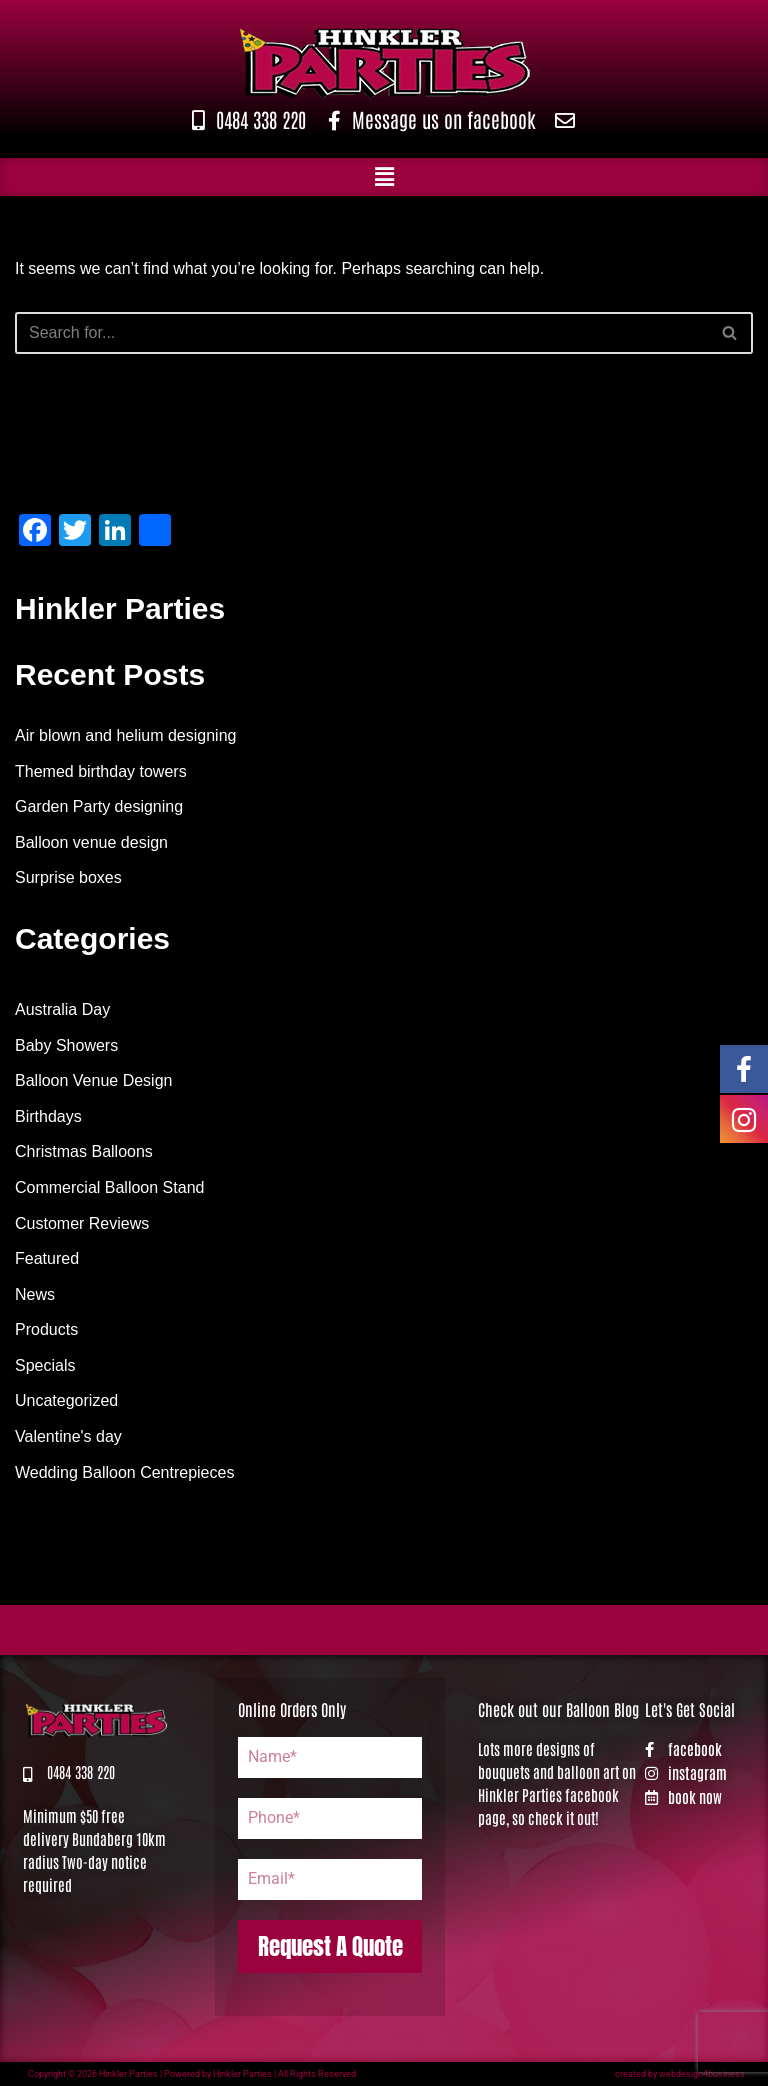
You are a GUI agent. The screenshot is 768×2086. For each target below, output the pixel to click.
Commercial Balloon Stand (109, 1187)
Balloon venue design (91, 842)
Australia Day (62, 1009)
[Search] (361, 333)
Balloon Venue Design (93, 1080)
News (35, 1294)
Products (46, 1329)
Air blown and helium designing (125, 735)
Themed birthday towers (101, 771)
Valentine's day (68, 1436)
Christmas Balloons (84, 1151)
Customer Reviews (82, 1223)
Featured (47, 1258)
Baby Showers (66, 1045)
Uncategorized (66, 1400)
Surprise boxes (68, 877)
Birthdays (48, 1116)
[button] (384, 177)
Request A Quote (330, 1946)
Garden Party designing (99, 806)
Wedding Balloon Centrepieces (124, 1472)
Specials (45, 1365)
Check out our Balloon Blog (558, 1709)
